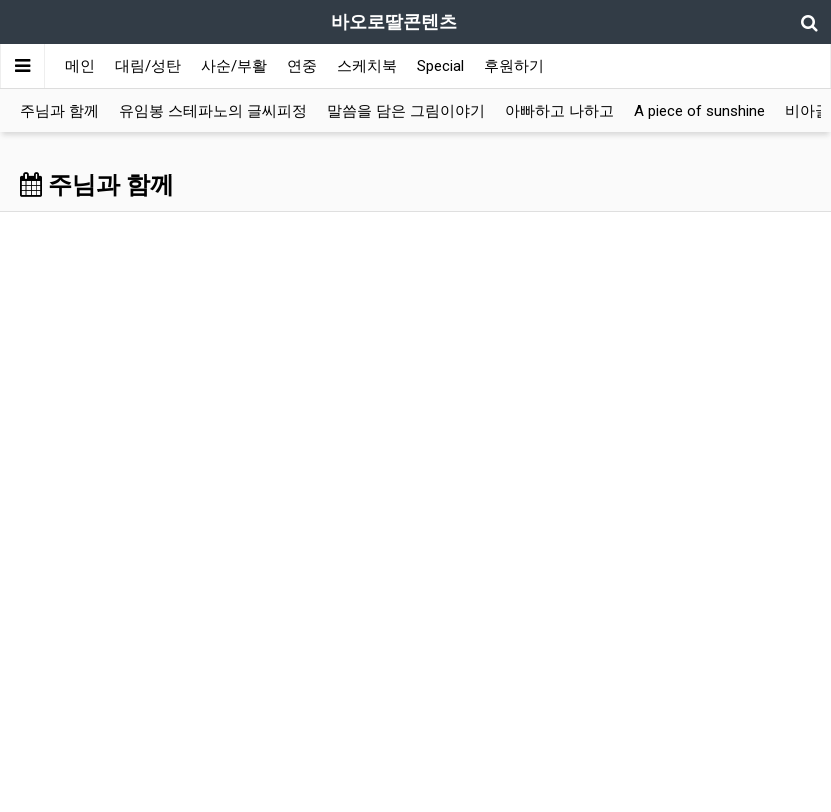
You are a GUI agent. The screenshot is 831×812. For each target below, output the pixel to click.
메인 (80, 66)
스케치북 (367, 66)
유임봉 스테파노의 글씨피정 (213, 111)
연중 (302, 66)
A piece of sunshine (699, 111)
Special (440, 66)
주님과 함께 (59, 111)
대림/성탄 (148, 66)
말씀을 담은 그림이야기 (406, 111)
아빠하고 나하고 (559, 111)
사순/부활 (234, 66)
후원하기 (514, 66)
